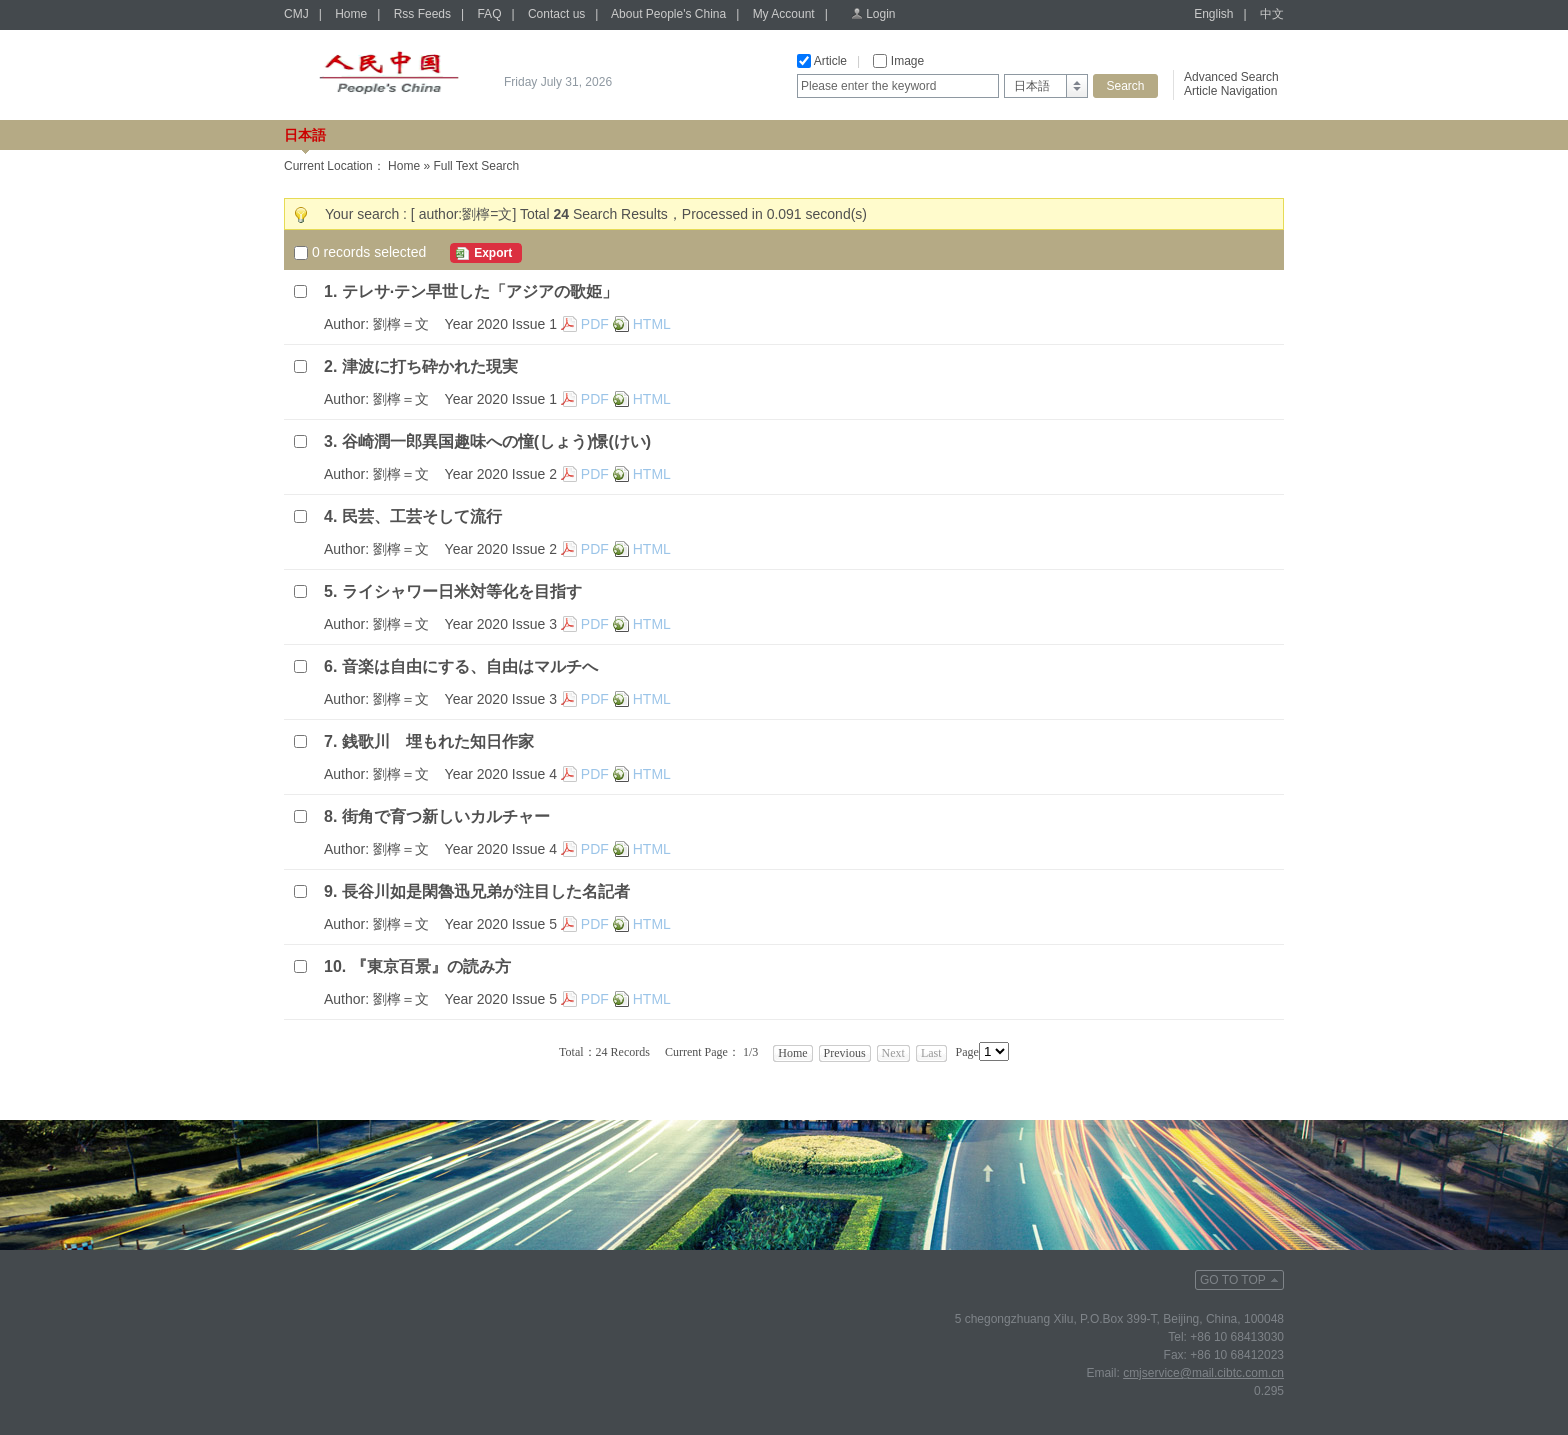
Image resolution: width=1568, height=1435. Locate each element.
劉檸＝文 (401, 324)
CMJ (296, 14)
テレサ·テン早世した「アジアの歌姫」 (480, 291)
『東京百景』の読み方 (431, 966)
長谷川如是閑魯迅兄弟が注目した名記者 (486, 891)
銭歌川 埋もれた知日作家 (438, 741)
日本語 (305, 135)
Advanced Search (1231, 77)
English (1213, 14)
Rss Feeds (422, 14)
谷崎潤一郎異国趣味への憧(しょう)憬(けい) (496, 441)
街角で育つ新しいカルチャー (446, 816)
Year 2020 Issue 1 (501, 324)
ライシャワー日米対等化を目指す (462, 591)
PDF (595, 324)
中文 (1272, 14)
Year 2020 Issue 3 (501, 624)
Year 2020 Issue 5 (501, 924)
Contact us (556, 14)
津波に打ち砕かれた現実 (430, 366)
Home (351, 14)
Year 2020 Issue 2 (501, 474)
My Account (784, 14)
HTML (652, 324)
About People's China (668, 14)
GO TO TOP (1233, 1280)
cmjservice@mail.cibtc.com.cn (1203, 1373)
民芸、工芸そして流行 (422, 516)
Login (880, 14)
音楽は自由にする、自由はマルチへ (470, 666)
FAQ (489, 14)
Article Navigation (1230, 91)
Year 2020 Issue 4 (501, 774)
